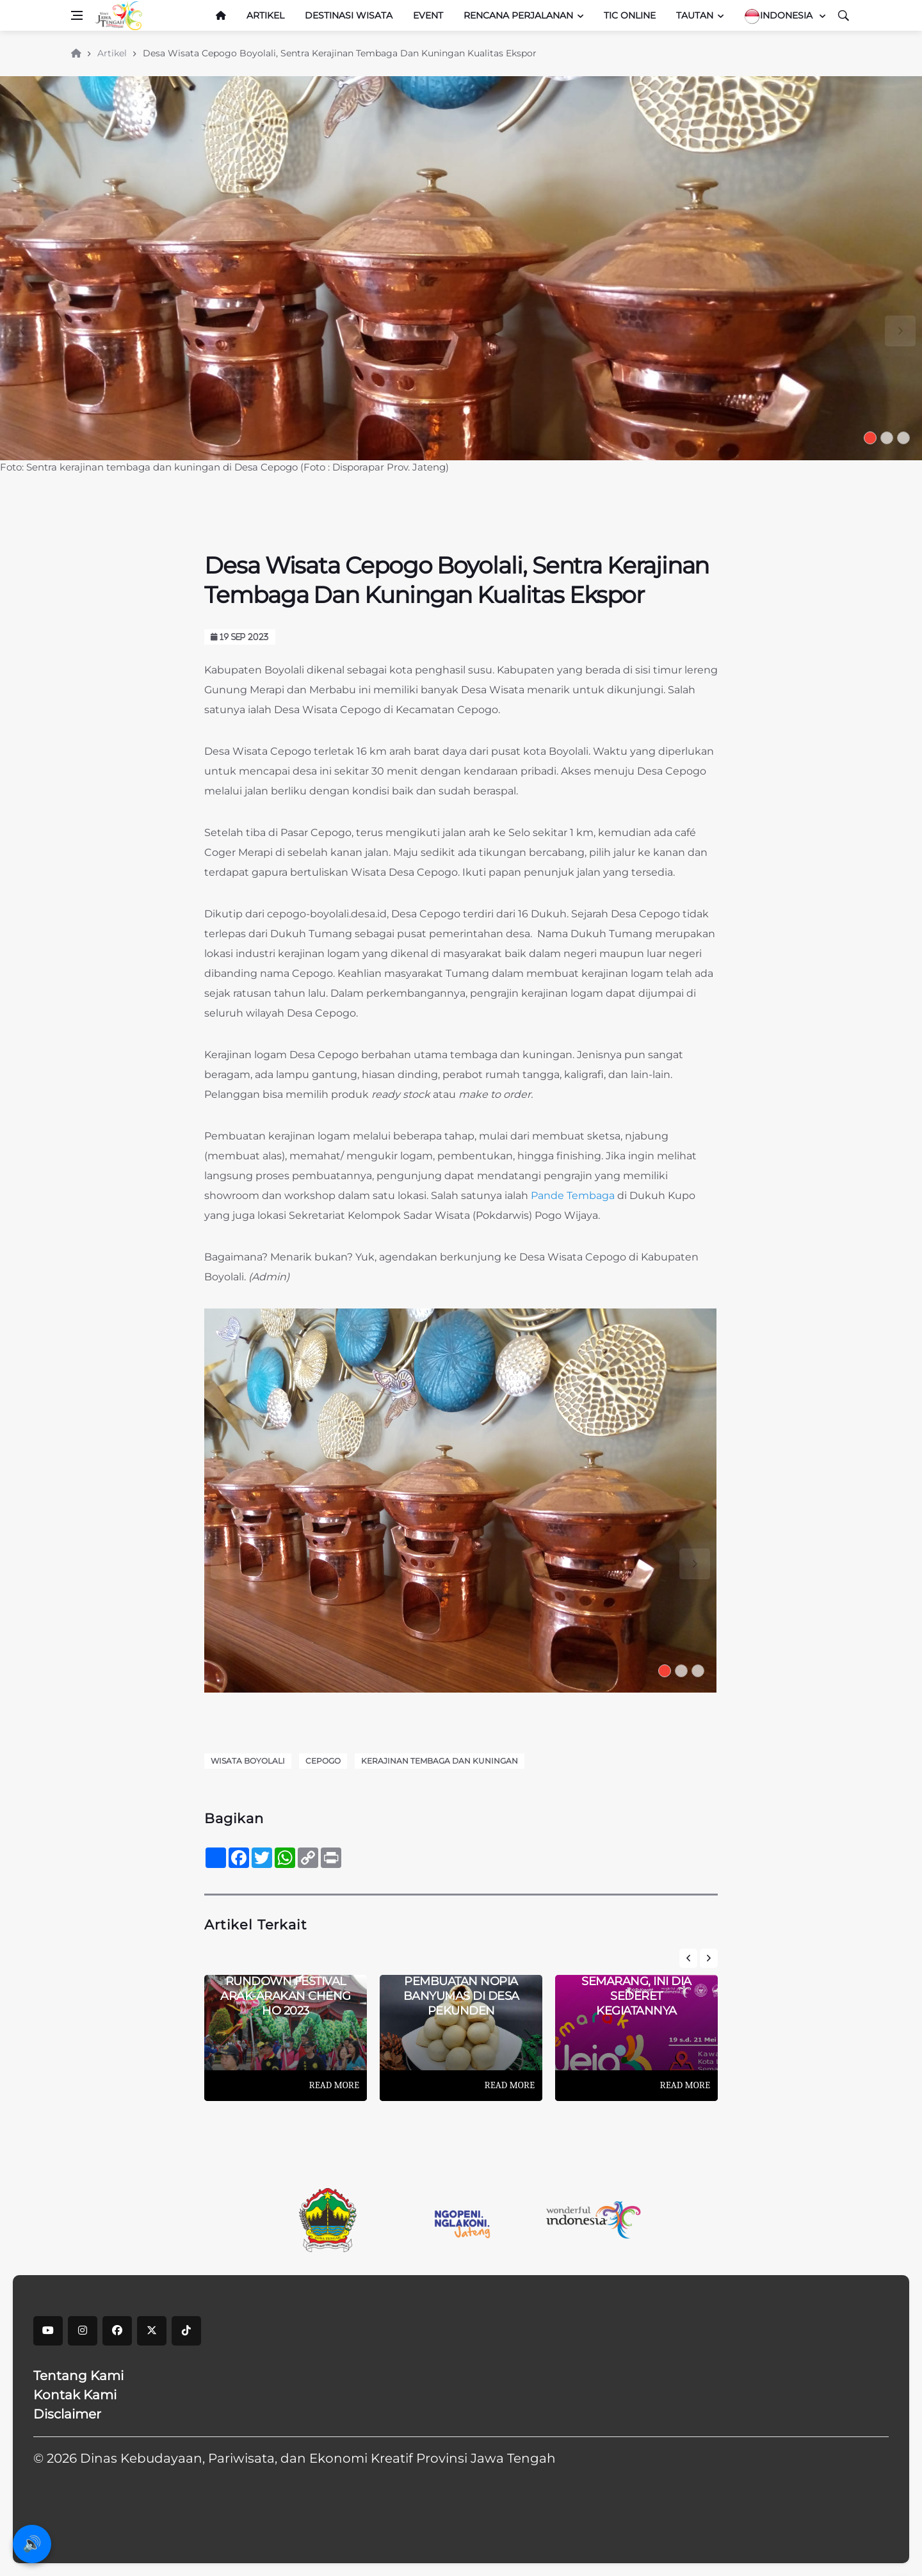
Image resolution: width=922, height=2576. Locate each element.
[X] (151, 2331)
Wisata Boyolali (248, 1761)
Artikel (265, 15)
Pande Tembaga (573, 1195)
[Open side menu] (77, 15)
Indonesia (779, 16)
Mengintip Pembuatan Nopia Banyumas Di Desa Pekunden (461, 1988)
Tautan (694, 15)
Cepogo (323, 1761)
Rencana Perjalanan (518, 15)
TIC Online (630, 15)
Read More (334, 2085)
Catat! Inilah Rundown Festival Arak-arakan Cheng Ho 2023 (285, 1988)
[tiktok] (186, 2331)
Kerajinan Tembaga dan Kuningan (439, 1761)
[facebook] (117, 2331)
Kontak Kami (75, 2395)
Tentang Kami (78, 2375)
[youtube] (48, 2331)
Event (428, 15)
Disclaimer (67, 2414)
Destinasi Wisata (348, 15)
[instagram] (82, 2331)
